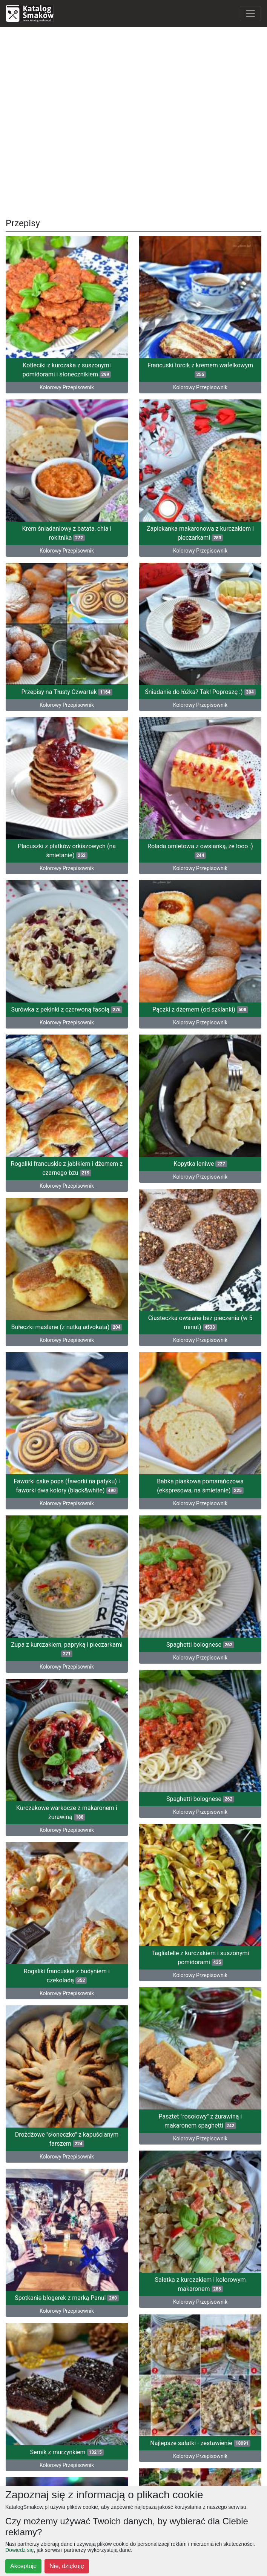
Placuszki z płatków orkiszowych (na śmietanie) (67, 810)
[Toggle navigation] (250, 13)
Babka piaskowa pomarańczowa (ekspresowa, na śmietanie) (200, 1392)
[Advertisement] (133, 119)
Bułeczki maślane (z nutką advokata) (67, 1246)
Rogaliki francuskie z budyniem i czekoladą (67, 1845)
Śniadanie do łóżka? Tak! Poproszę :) (200, 668)
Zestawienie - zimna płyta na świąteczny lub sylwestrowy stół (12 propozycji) (200, 2418)
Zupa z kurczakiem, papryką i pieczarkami (67, 1545)
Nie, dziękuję (66, 2566)
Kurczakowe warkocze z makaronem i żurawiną (66, 1695)
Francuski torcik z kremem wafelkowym (200, 370)
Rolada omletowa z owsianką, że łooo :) (200, 814)
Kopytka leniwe (200, 1100)
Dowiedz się (19, 2550)
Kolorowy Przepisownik (200, 537)
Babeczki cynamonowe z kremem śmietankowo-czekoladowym (66, 2427)
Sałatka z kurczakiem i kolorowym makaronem (200, 2127)
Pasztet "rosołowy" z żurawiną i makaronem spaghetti (200, 1977)
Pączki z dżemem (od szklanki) (200, 959)
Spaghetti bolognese (200, 1540)
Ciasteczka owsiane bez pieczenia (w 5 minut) (200, 1242)
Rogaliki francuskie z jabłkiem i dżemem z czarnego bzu (67, 1101)
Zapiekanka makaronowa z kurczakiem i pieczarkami (200, 519)
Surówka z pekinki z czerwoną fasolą (67, 955)
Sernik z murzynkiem (66, 2281)
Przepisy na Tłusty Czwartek (66, 665)
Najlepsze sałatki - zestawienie (200, 2272)
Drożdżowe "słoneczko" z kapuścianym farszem (66, 1995)
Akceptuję (23, 2566)
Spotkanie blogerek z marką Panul (66, 2140)
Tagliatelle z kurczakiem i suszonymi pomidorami (200, 1827)
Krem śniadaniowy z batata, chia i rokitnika (67, 519)
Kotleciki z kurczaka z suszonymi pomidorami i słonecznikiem (67, 370)
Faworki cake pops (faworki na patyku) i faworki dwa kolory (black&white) (67, 1392)
